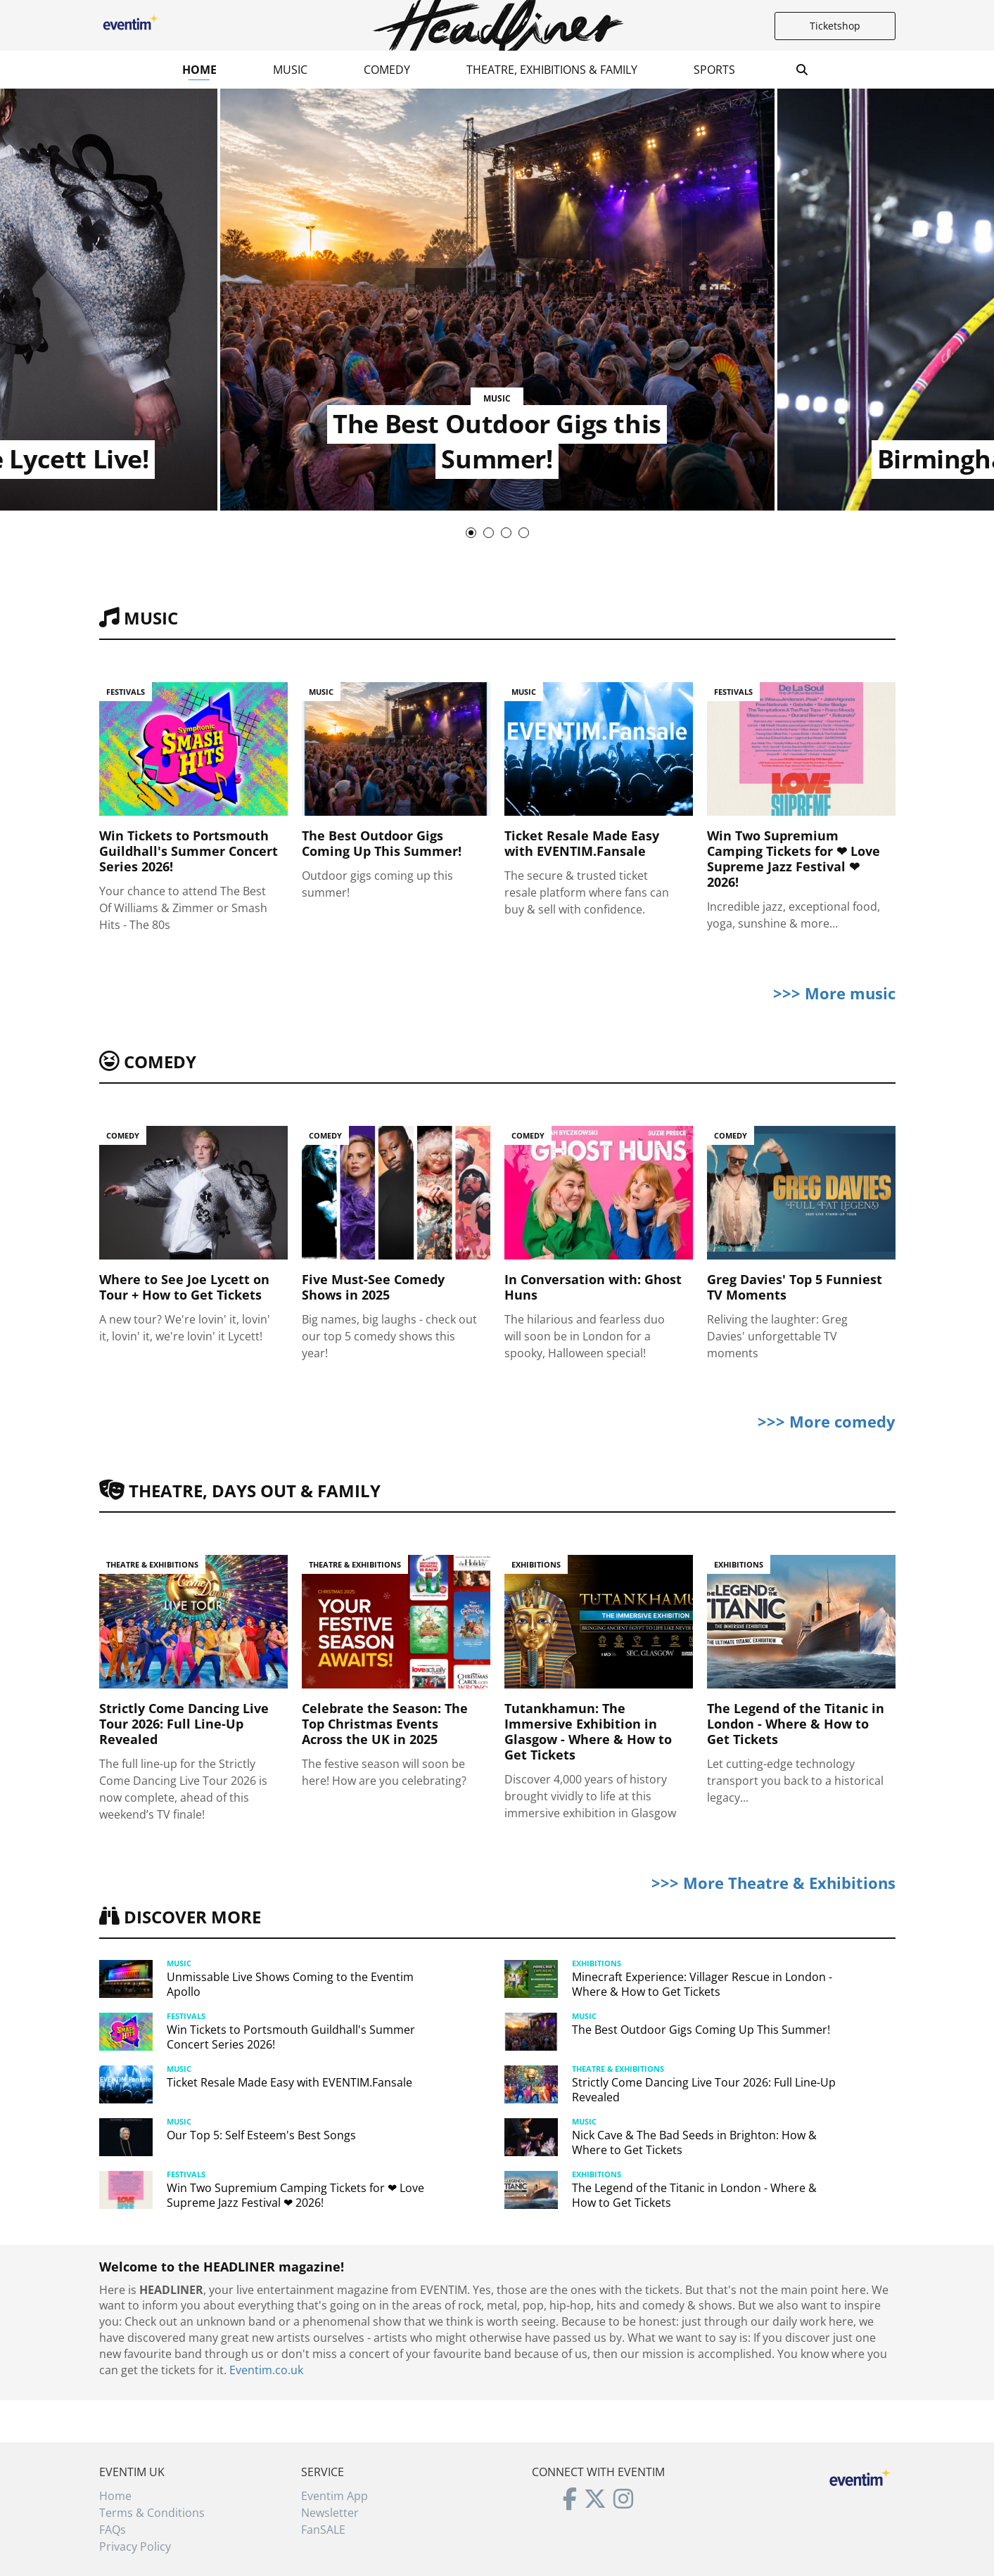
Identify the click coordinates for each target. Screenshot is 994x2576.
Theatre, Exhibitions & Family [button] (551, 69)
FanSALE (323, 2529)
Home (199, 69)
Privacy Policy (135, 2546)
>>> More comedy (827, 1421)
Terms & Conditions (152, 2512)
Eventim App (334, 2496)
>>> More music (834, 993)
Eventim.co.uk (266, 2370)
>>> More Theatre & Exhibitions (773, 1882)
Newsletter (330, 2512)
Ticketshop (835, 25)
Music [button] (290, 69)
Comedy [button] (387, 69)
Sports (714, 69)
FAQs (112, 2529)
